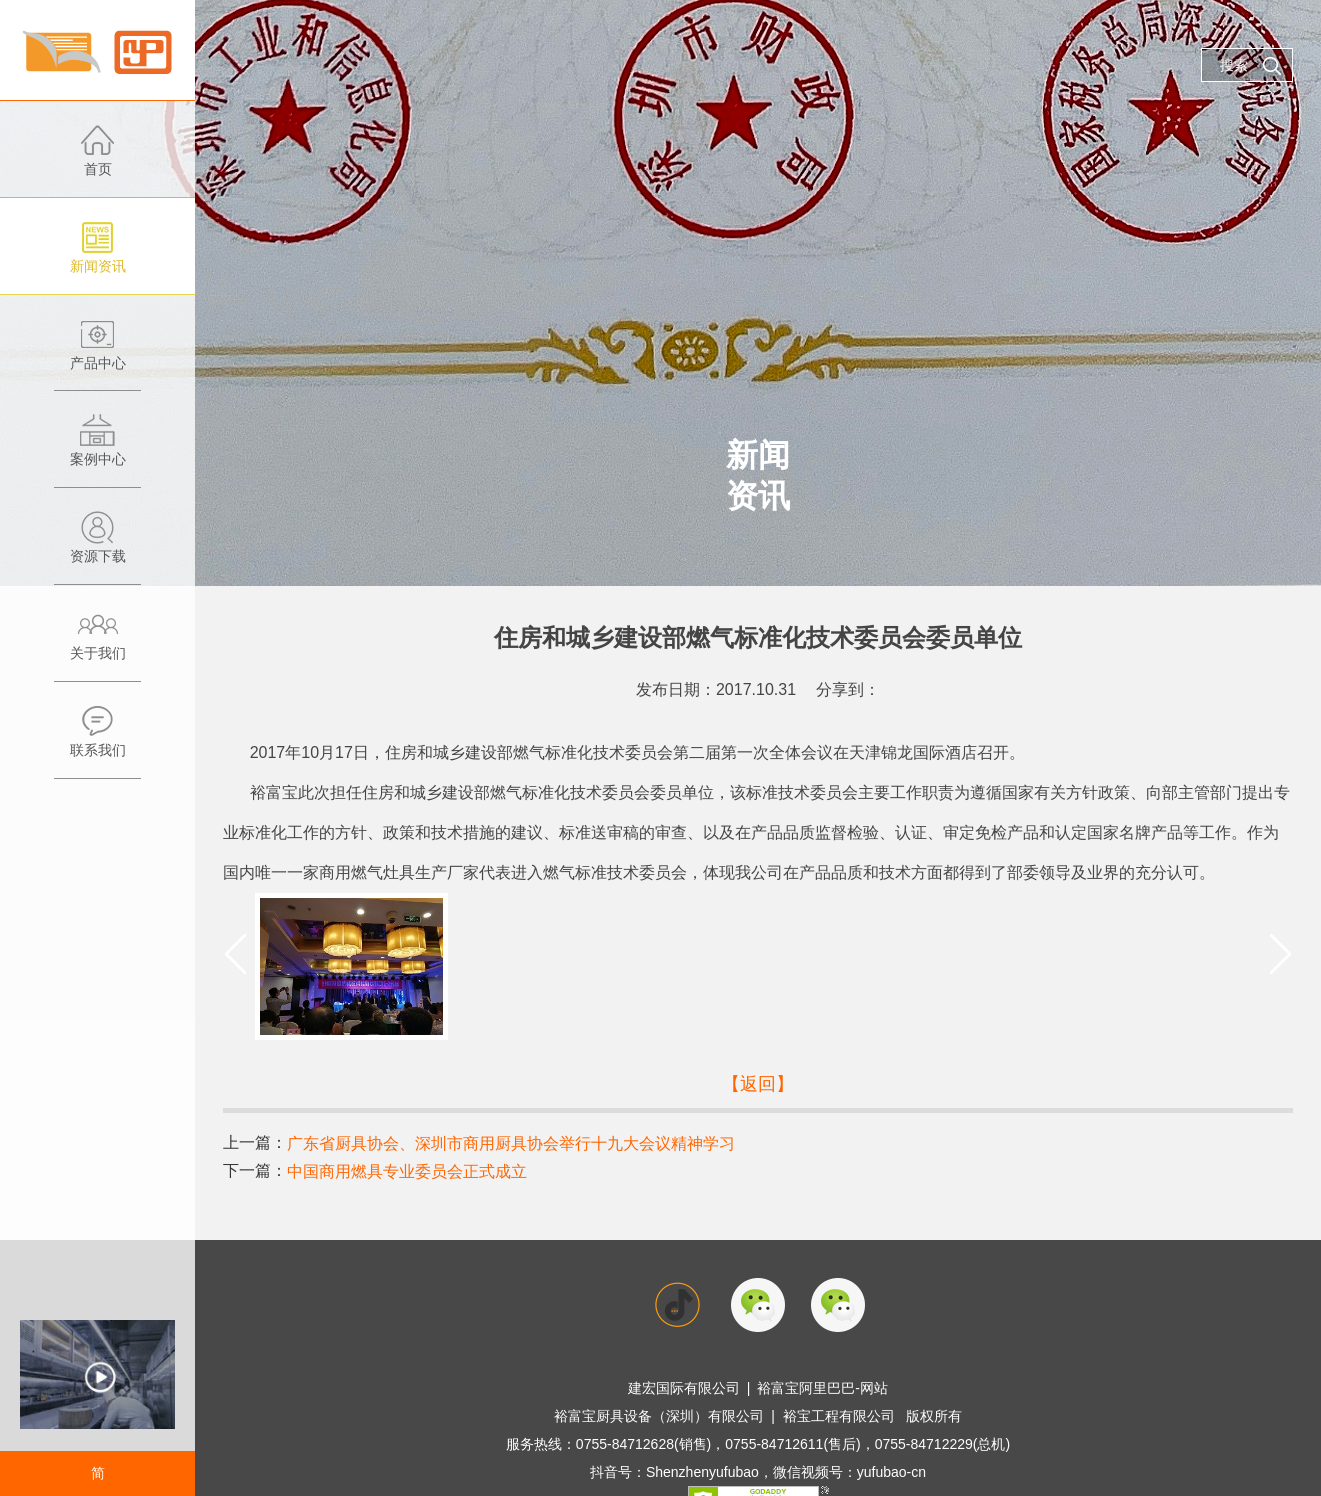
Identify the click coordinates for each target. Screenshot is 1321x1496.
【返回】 (758, 1084)
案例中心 (97, 450)
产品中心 (97, 354)
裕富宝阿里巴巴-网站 (822, 1388)
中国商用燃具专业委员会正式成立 (407, 1171)
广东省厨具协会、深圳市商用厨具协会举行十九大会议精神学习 (511, 1143)
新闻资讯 (97, 257)
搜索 (1251, 66)
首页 (97, 160)
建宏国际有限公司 (684, 1388)
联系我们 (97, 741)
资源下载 (97, 547)
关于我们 (97, 644)
